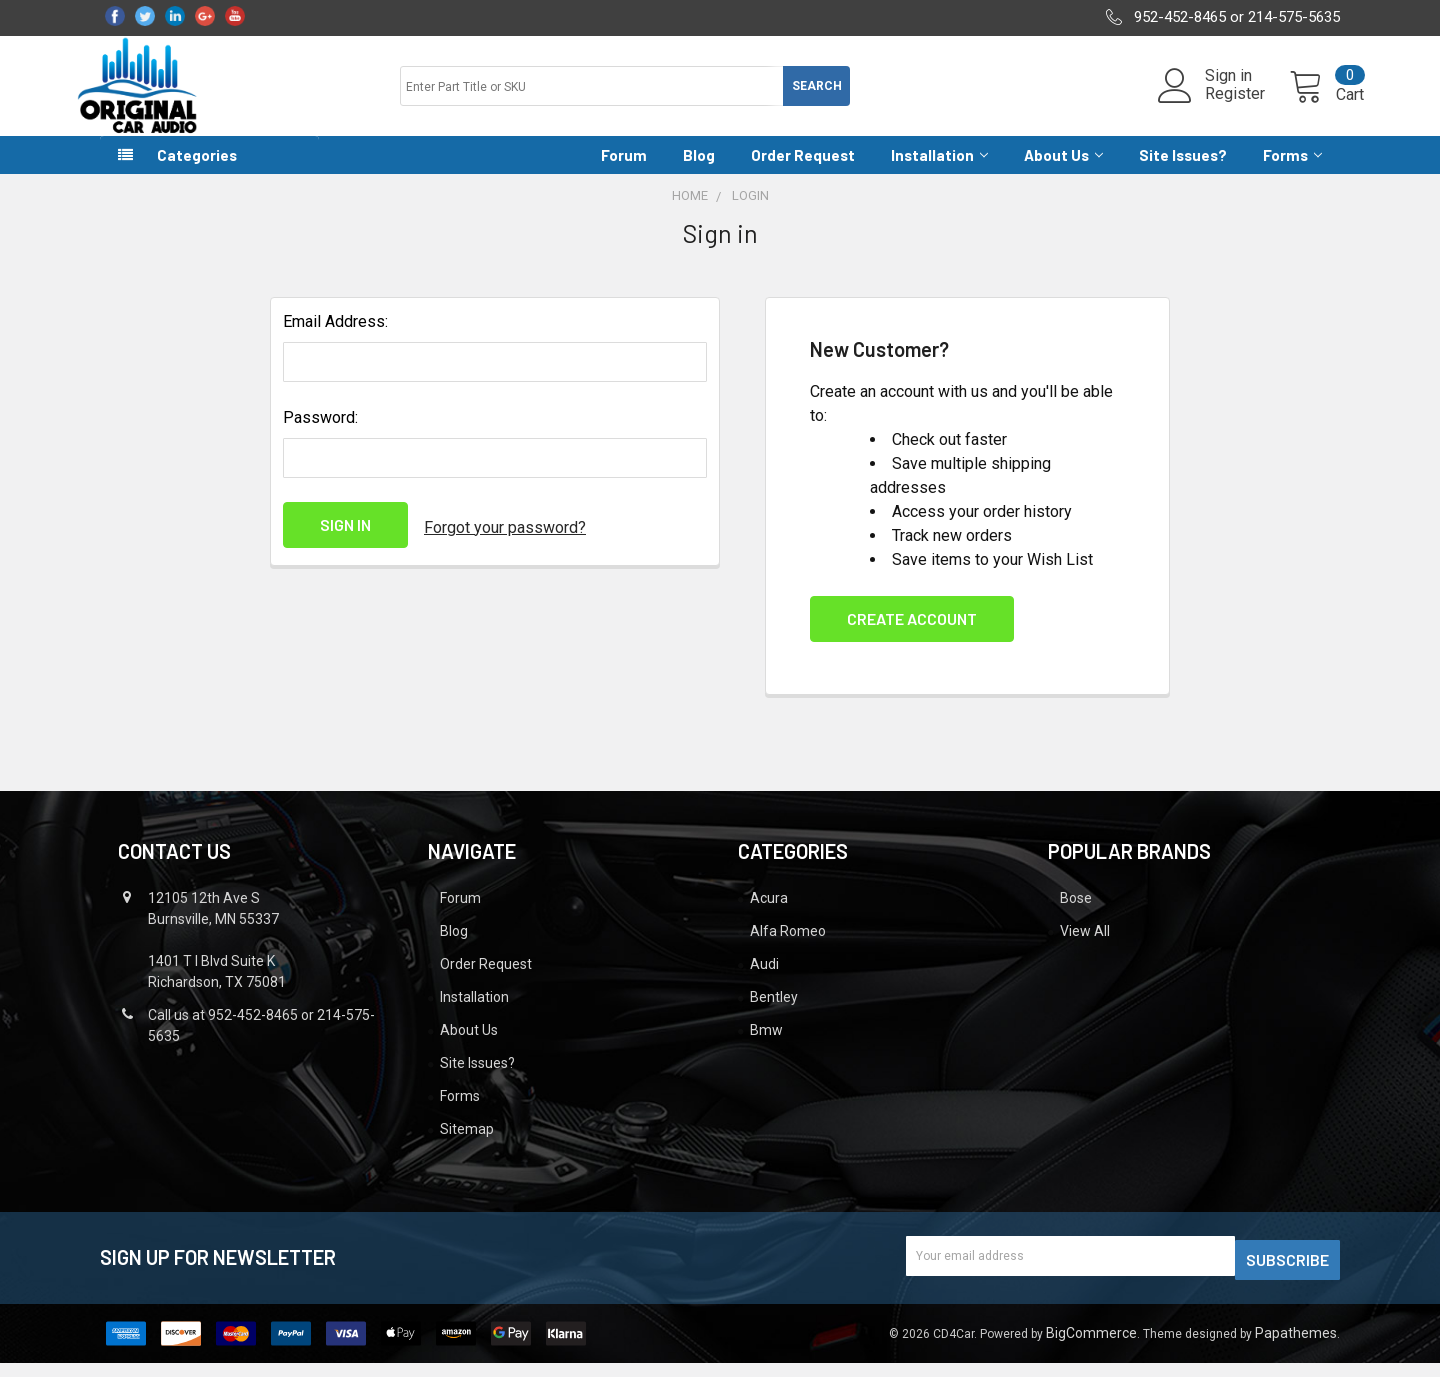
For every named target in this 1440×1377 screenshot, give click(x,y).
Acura (769, 916)
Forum (624, 173)
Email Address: (335, 339)
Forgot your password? (505, 542)
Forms (1292, 173)
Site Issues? (1183, 173)
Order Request (803, 173)
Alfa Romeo (788, 949)
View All (1085, 949)
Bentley (774, 1015)
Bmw (766, 1048)
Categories (197, 173)
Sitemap (467, 1147)
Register (1211, 106)
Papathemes (1296, 1347)
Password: (320, 435)
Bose (1076, 916)
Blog (699, 173)
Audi (764, 982)
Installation (939, 173)
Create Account (912, 636)
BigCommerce (1091, 1347)
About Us (1063, 173)
